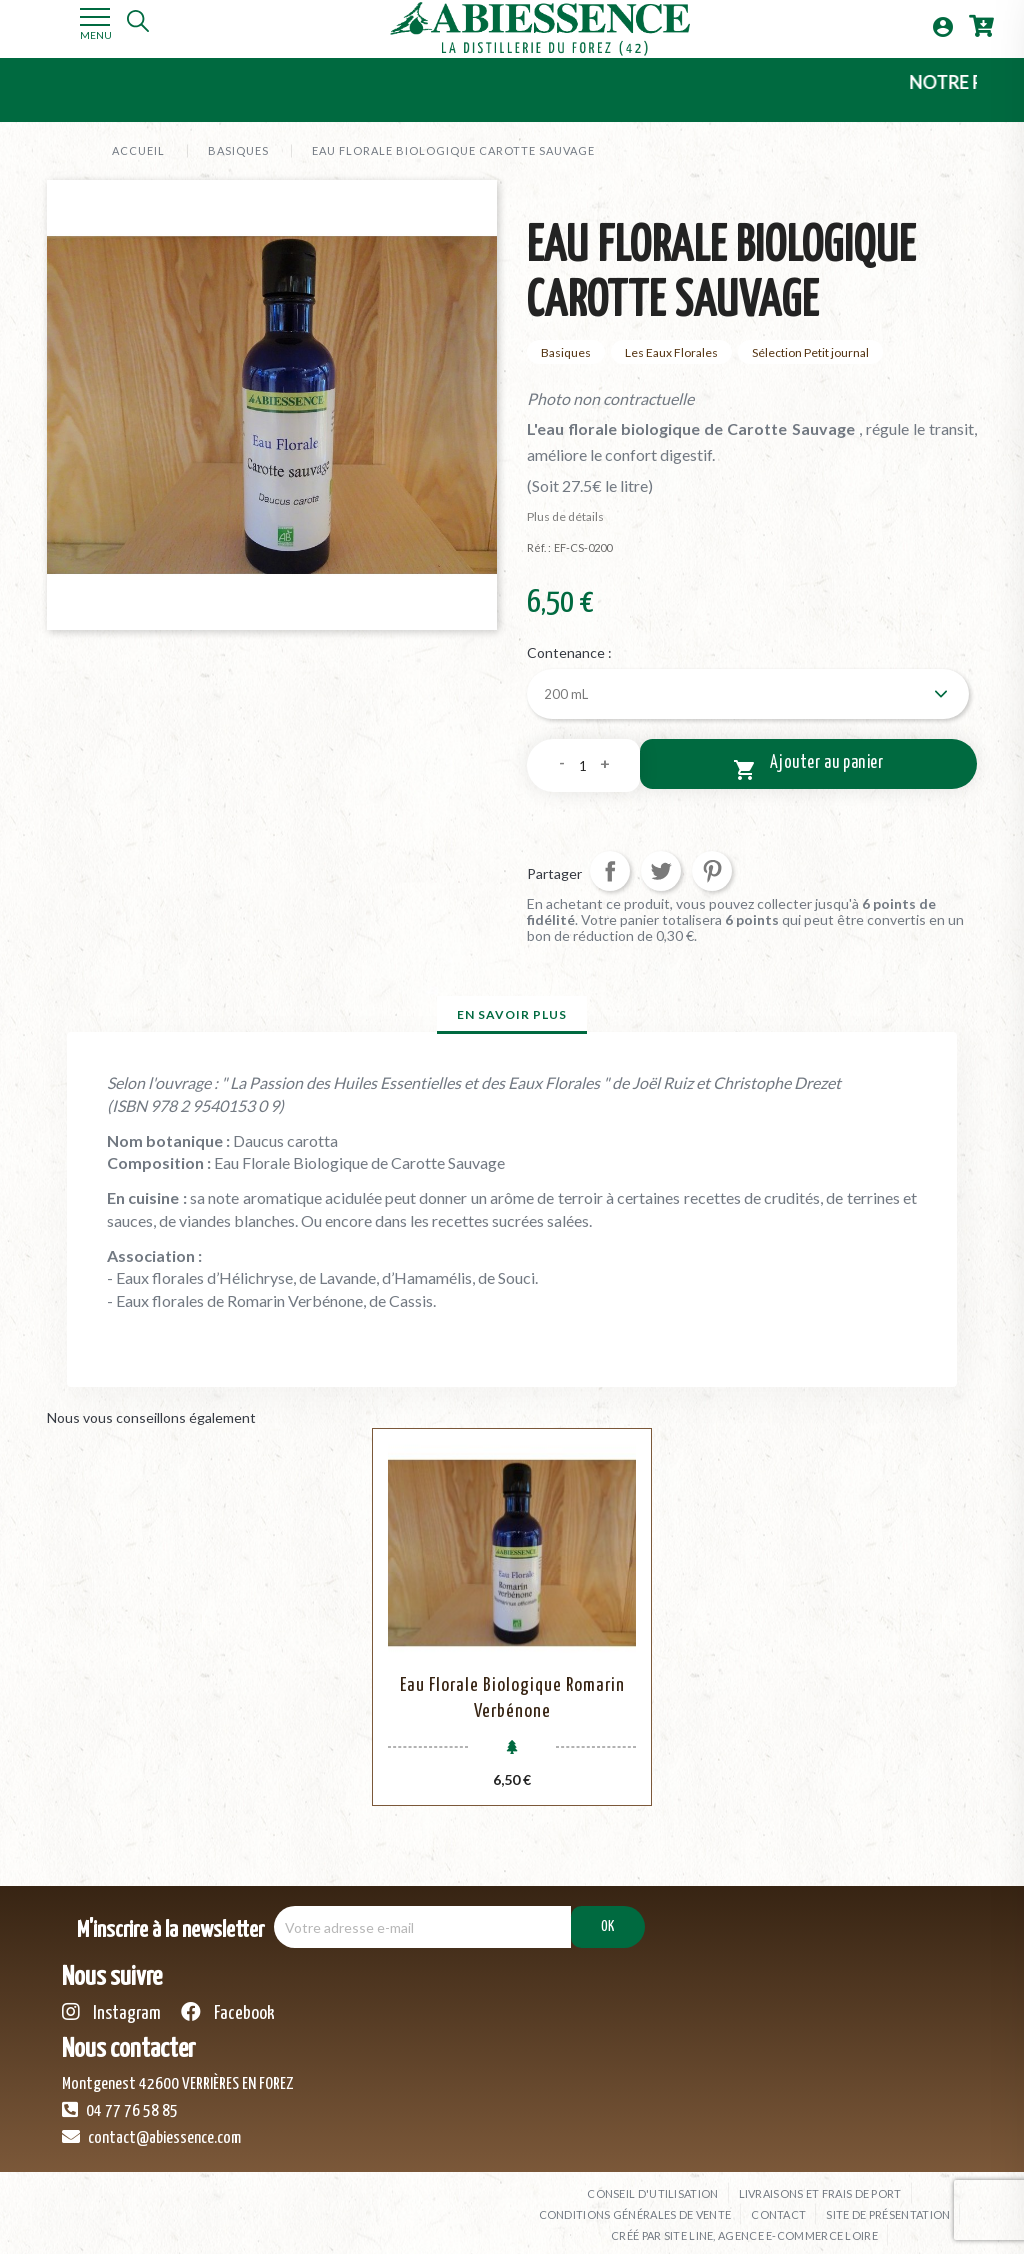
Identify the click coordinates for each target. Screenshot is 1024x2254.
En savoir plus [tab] (512, 1010)
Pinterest (712, 867)
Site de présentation (888, 2203)
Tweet (661, 867)
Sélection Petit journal (810, 352)
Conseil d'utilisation (652, 2182)
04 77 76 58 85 (120, 2099)
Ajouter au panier (808, 765)
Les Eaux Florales (671, 352)
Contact (778, 2203)
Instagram (111, 2001)
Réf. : (539, 547)
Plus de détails (565, 516)
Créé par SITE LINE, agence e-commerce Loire (744, 2224)
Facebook (228, 2001)
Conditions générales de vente (635, 2203)
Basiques (566, 352)
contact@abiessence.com (151, 2126)
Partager (610, 867)
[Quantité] (583, 762)
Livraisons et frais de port (820, 2182)
